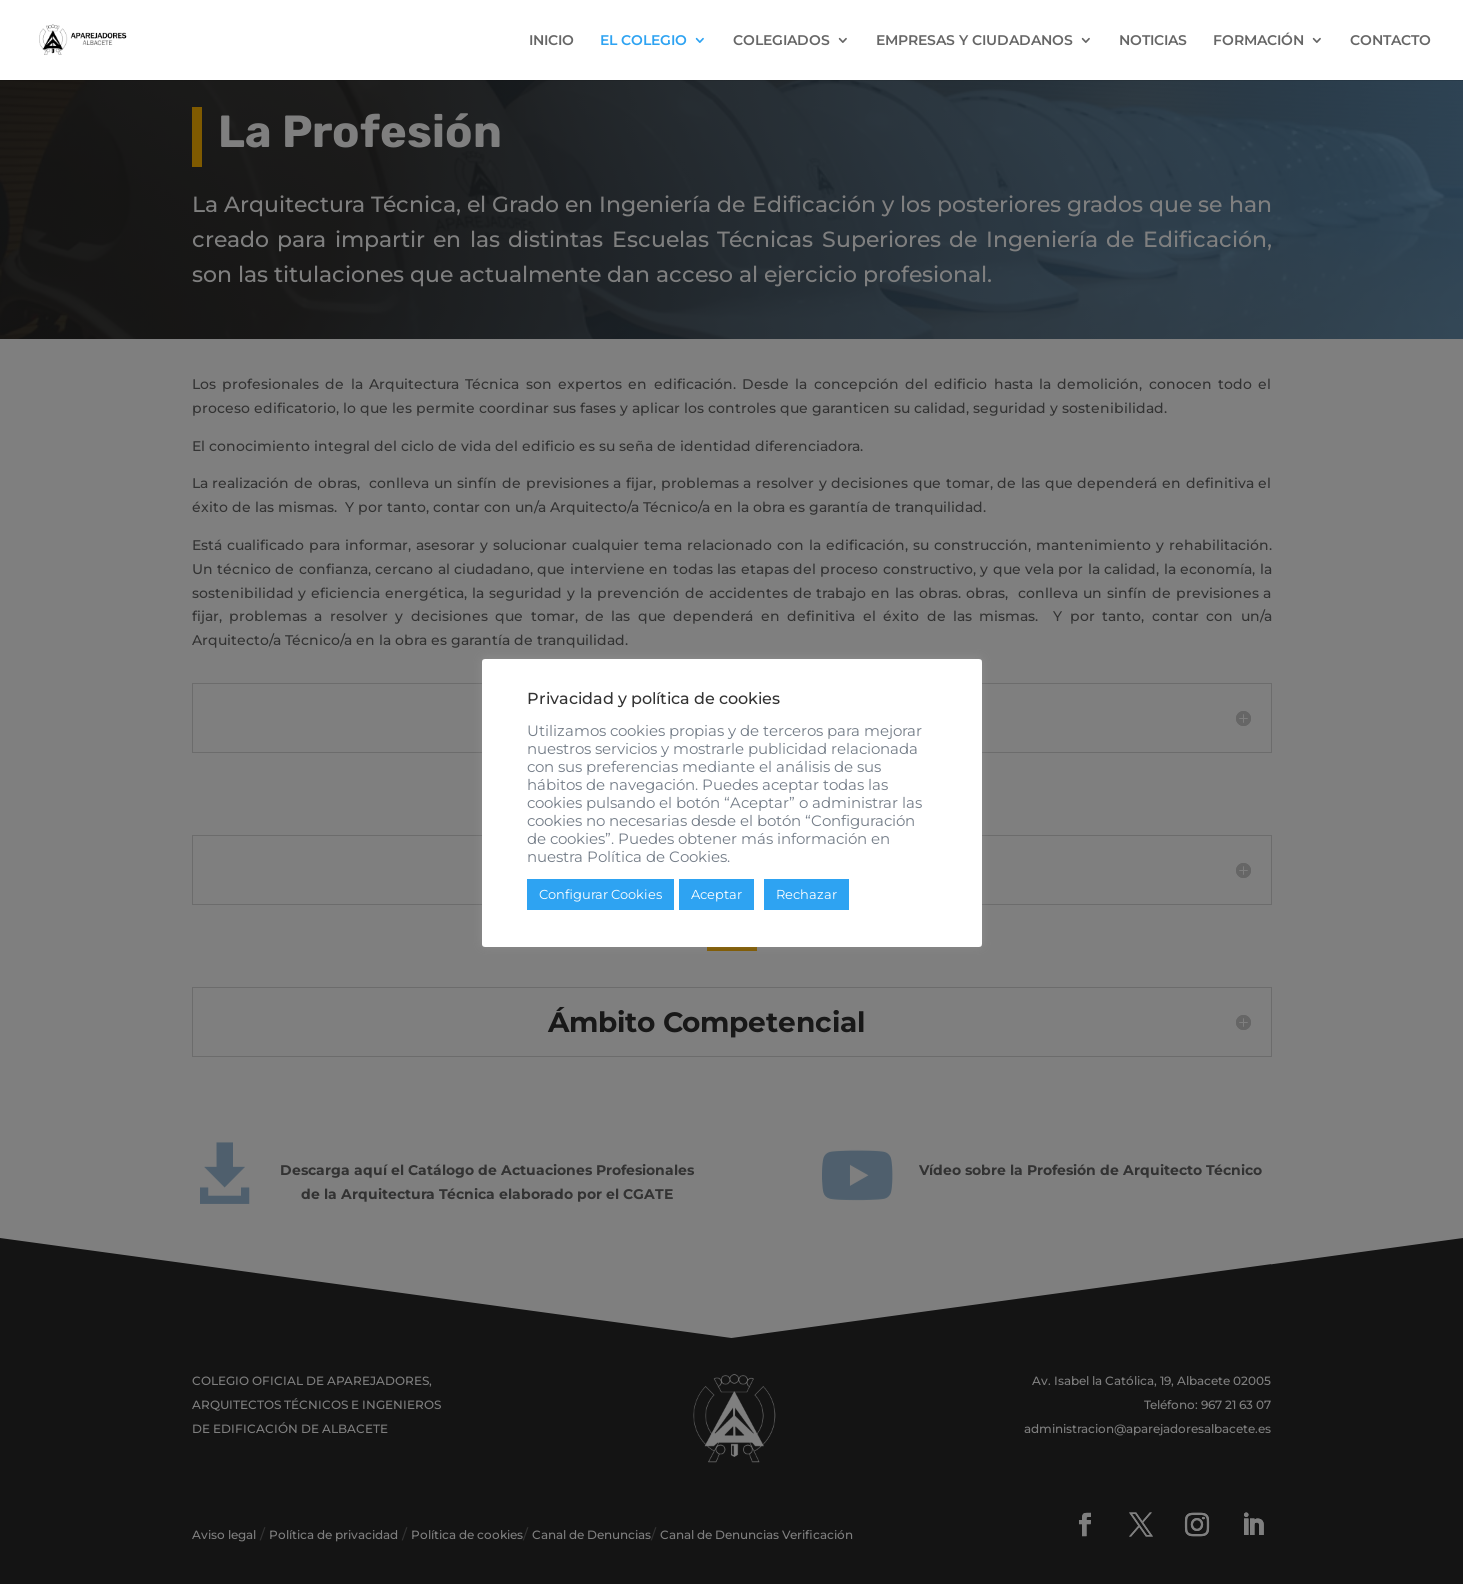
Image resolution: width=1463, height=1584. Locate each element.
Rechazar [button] (806, 894)
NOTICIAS (1153, 41)
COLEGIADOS (781, 41)
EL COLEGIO (643, 41)
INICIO (551, 41)
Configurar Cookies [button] (600, 894)
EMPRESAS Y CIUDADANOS (974, 41)
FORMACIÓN (1258, 41)
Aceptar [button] (716, 894)
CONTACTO (1390, 41)
